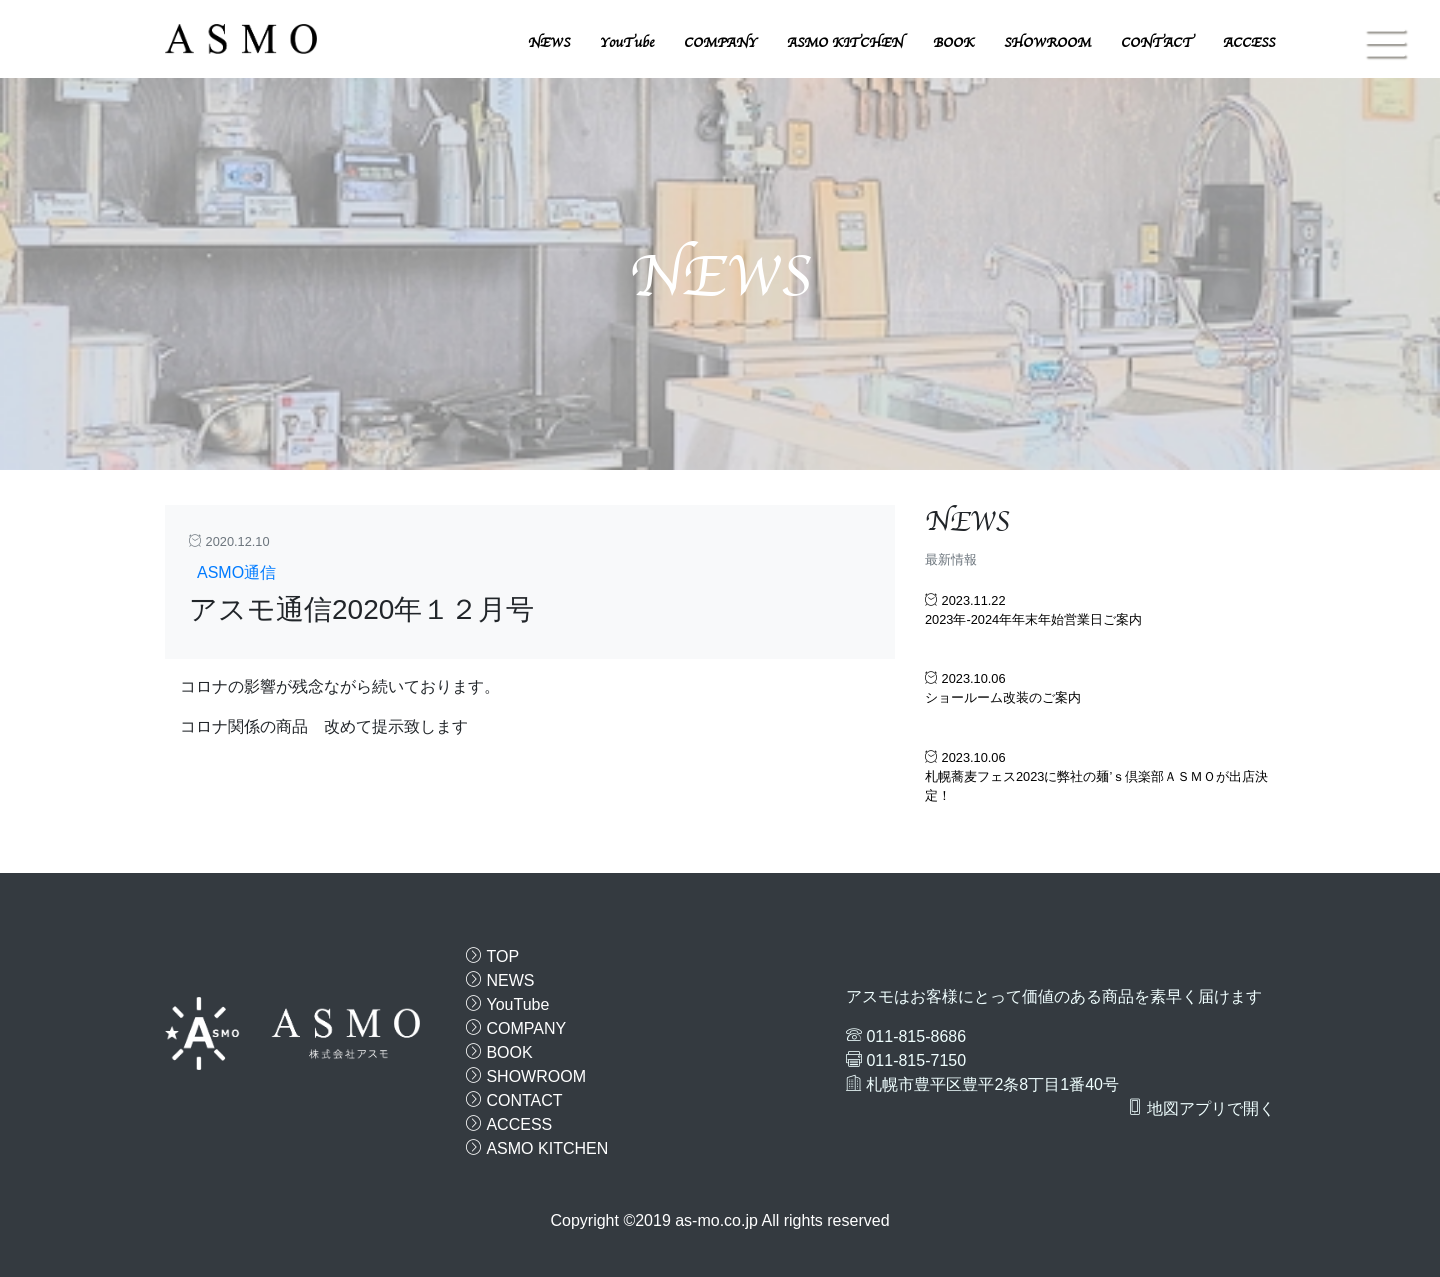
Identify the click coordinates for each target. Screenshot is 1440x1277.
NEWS (549, 42)
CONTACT (1157, 42)
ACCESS (1249, 42)
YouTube (627, 42)
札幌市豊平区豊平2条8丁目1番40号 (992, 1084)
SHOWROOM (1047, 42)
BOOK (953, 42)
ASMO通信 (236, 572)
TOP (492, 956)
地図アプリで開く (1201, 1108)
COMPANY (720, 42)
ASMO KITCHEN (845, 42)
